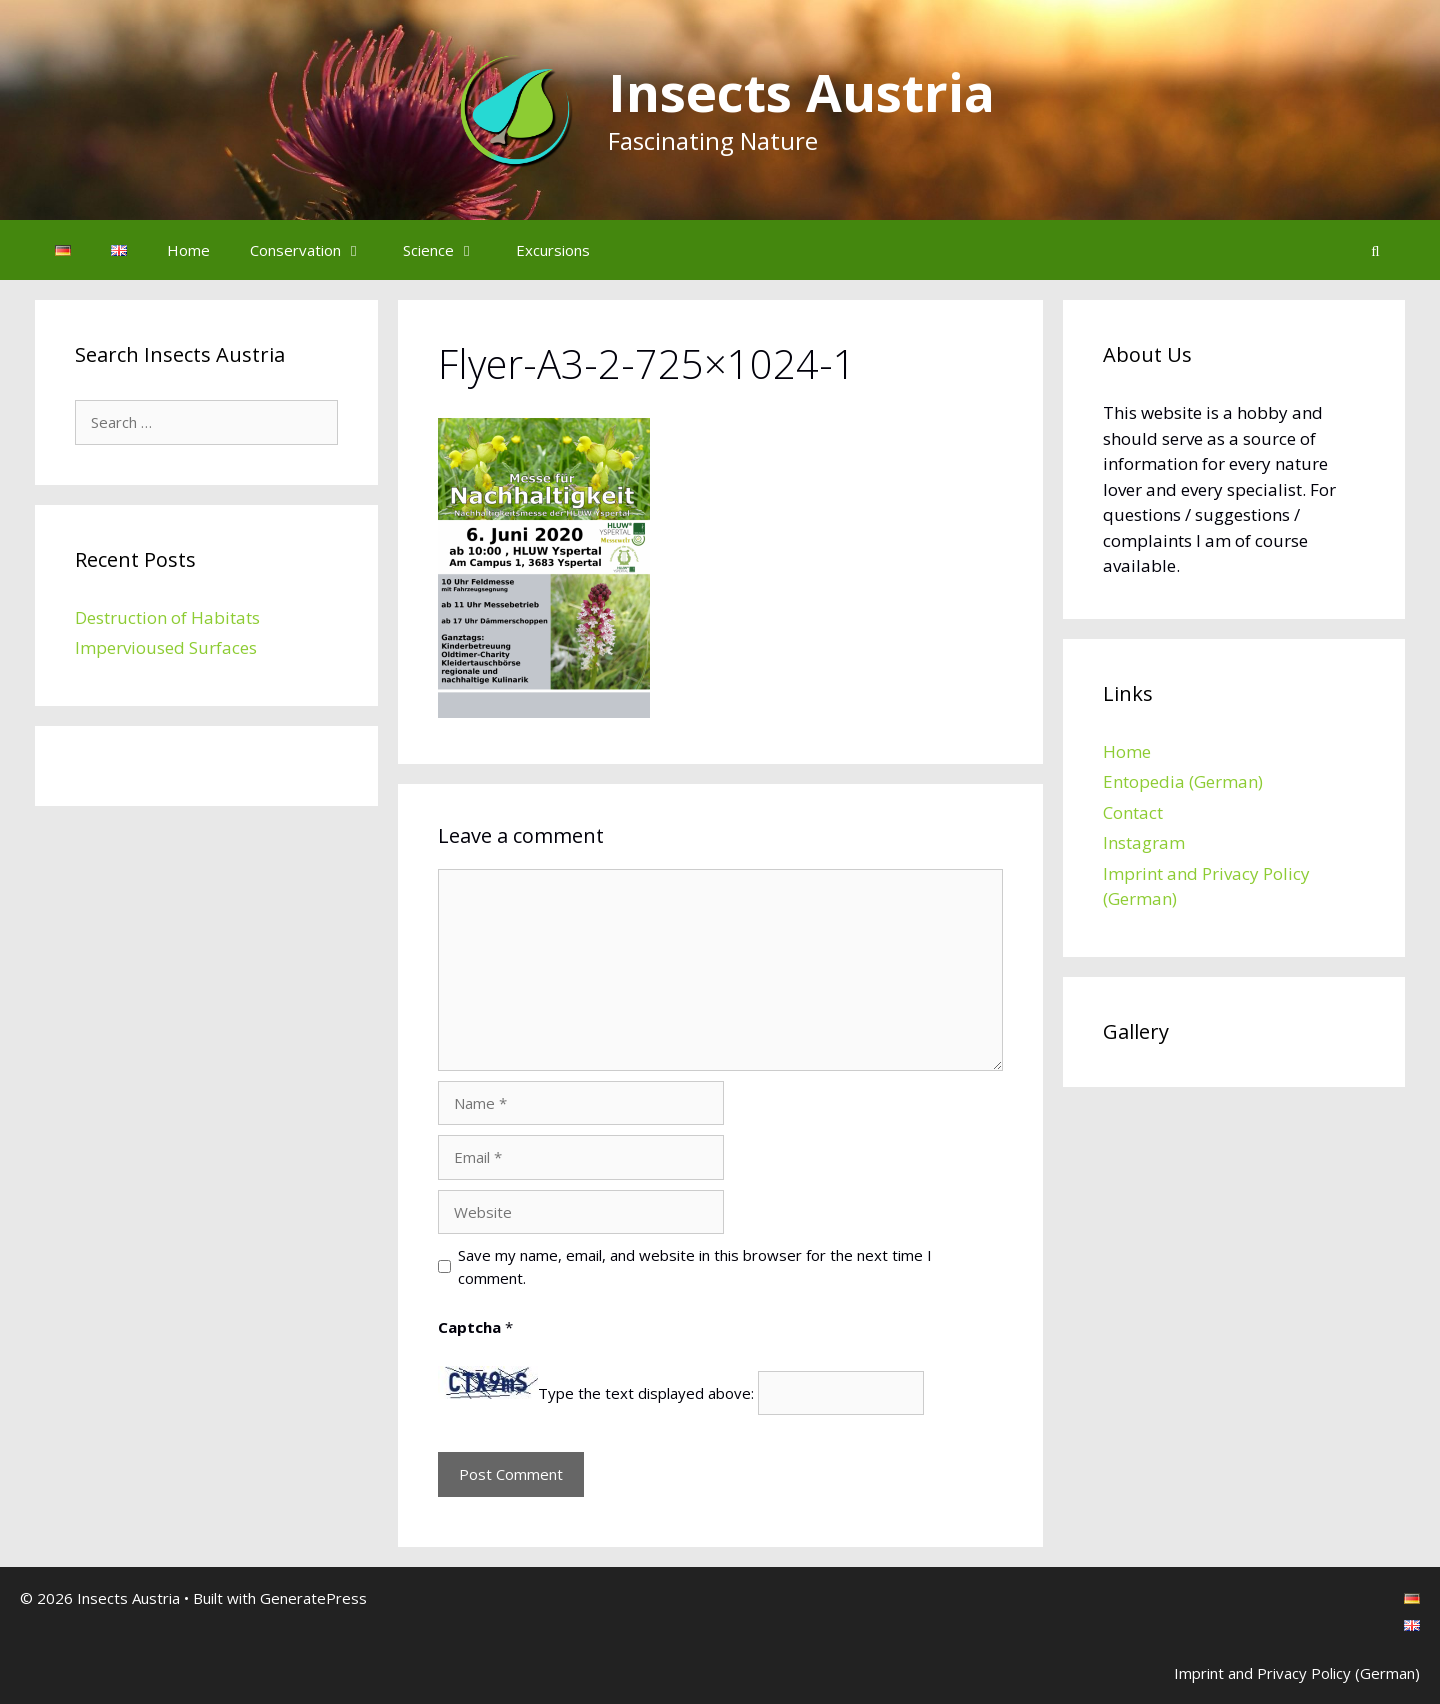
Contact (1133, 812)
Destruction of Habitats (167, 617)
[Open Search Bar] (1375, 250)
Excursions (553, 250)
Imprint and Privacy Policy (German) (1297, 1673)
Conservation (316, 250)
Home (188, 250)
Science (449, 250)
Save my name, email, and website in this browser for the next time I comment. (695, 1266)
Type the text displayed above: (646, 1393)
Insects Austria (801, 91)
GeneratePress (313, 1598)
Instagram (1144, 842)
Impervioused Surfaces (166, 647)
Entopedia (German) (1183, 781)
